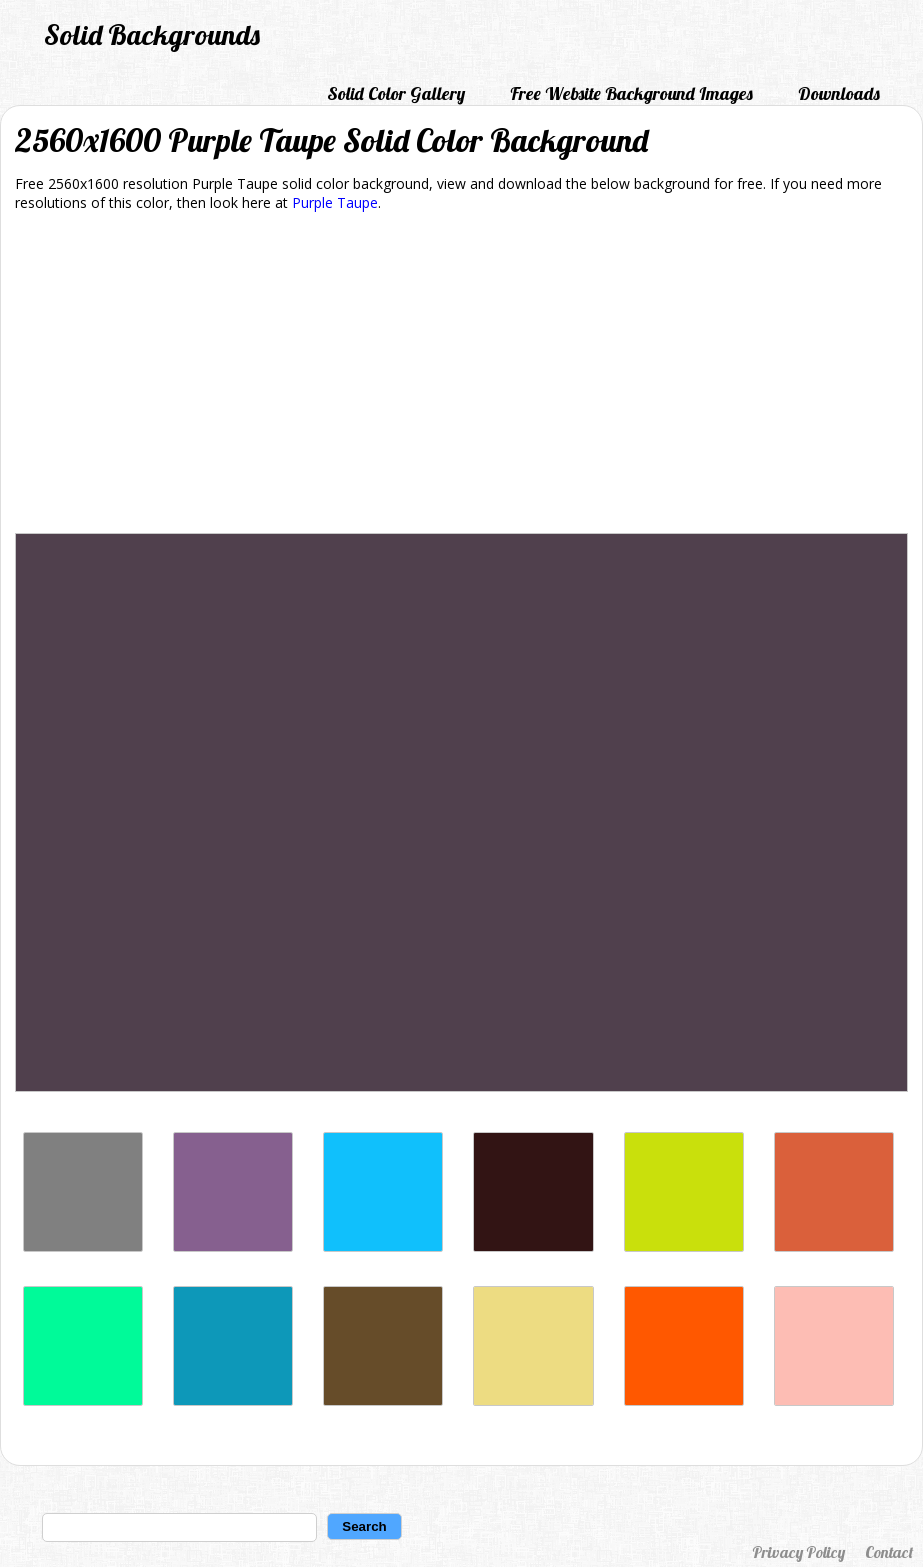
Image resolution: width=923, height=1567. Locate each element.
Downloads (839, 93)
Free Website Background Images (631, 93)
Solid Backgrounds (152, 34)
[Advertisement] (461, 376)
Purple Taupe (335, 202)
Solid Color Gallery (396, 93)
